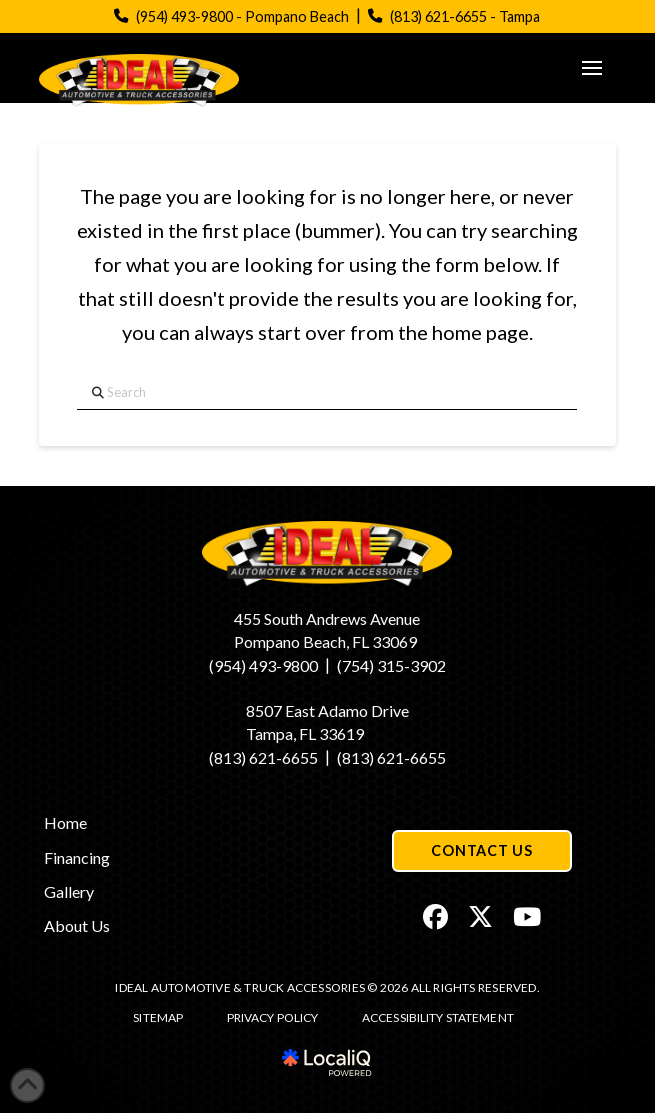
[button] (592, 68)
